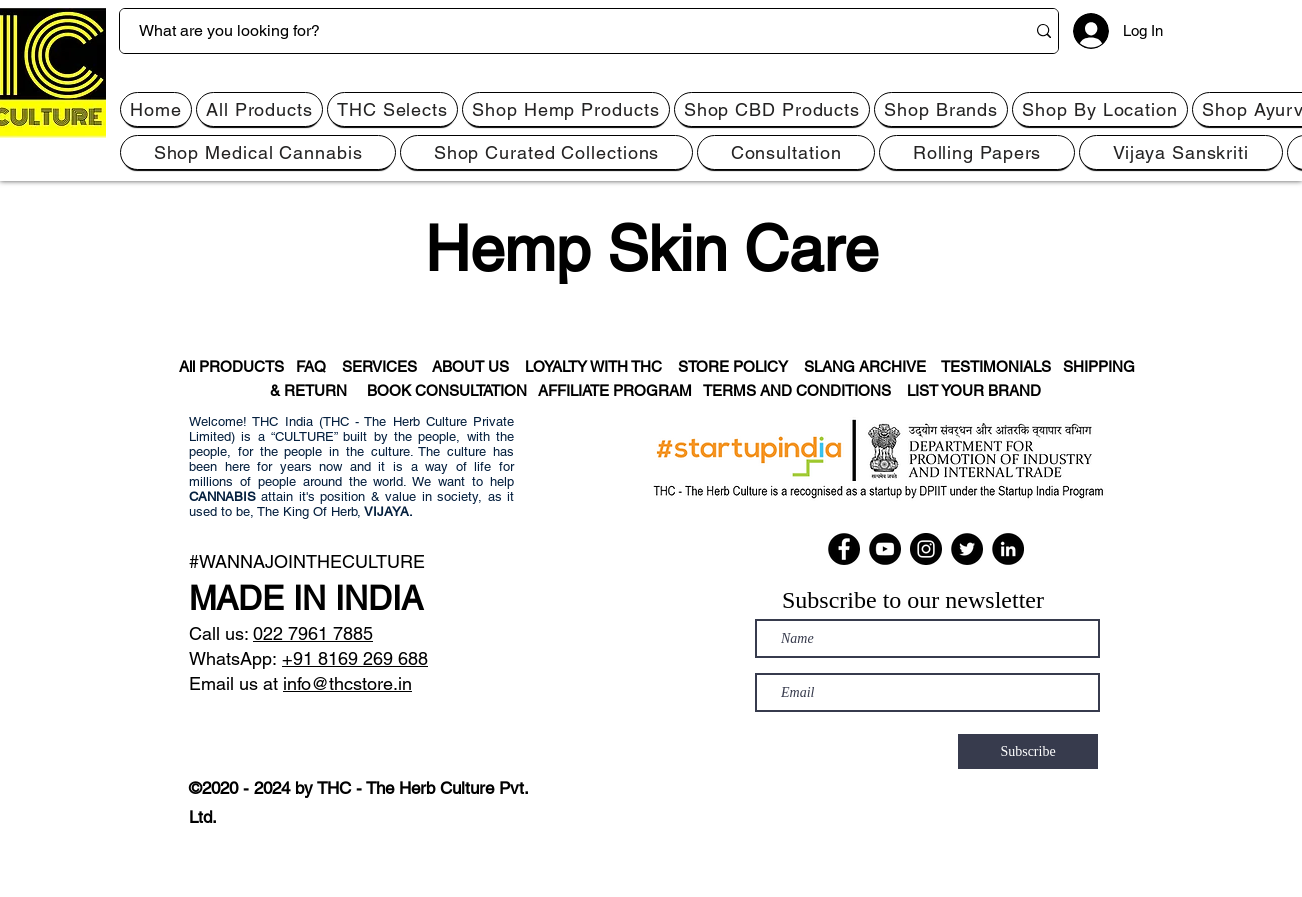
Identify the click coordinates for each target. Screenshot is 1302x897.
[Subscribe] (1028, 751)
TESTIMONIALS (996, 366)
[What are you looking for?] (557, 31)
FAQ (317, 366)
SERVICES (387, 366)
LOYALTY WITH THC (593, 366)
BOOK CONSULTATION (452, 390)
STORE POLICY (741, 366)
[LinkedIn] (1008, 549)
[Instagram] (926, 549)
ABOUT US (470, 366)
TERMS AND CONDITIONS (805, 390)
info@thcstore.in (347, 683)
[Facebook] (844, 549)
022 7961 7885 (313, 633)
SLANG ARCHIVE (871, 366)
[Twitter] (967, 549)
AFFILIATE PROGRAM (615, 390)
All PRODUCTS (230, 366)
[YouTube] (885, 549)
